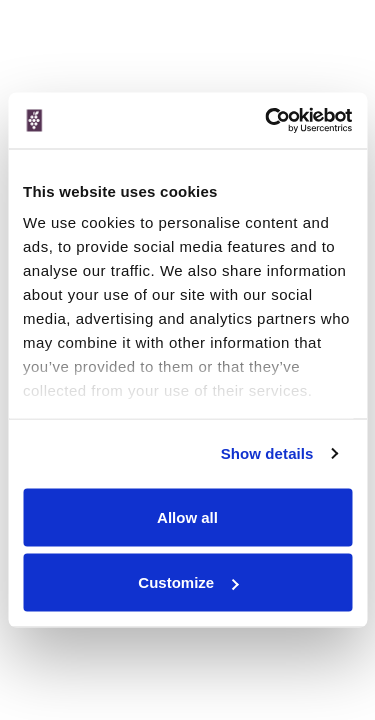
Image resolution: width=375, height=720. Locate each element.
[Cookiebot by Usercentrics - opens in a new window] (267, 121)
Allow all (187, 516)
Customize (188, 582)
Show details (267, 453)
